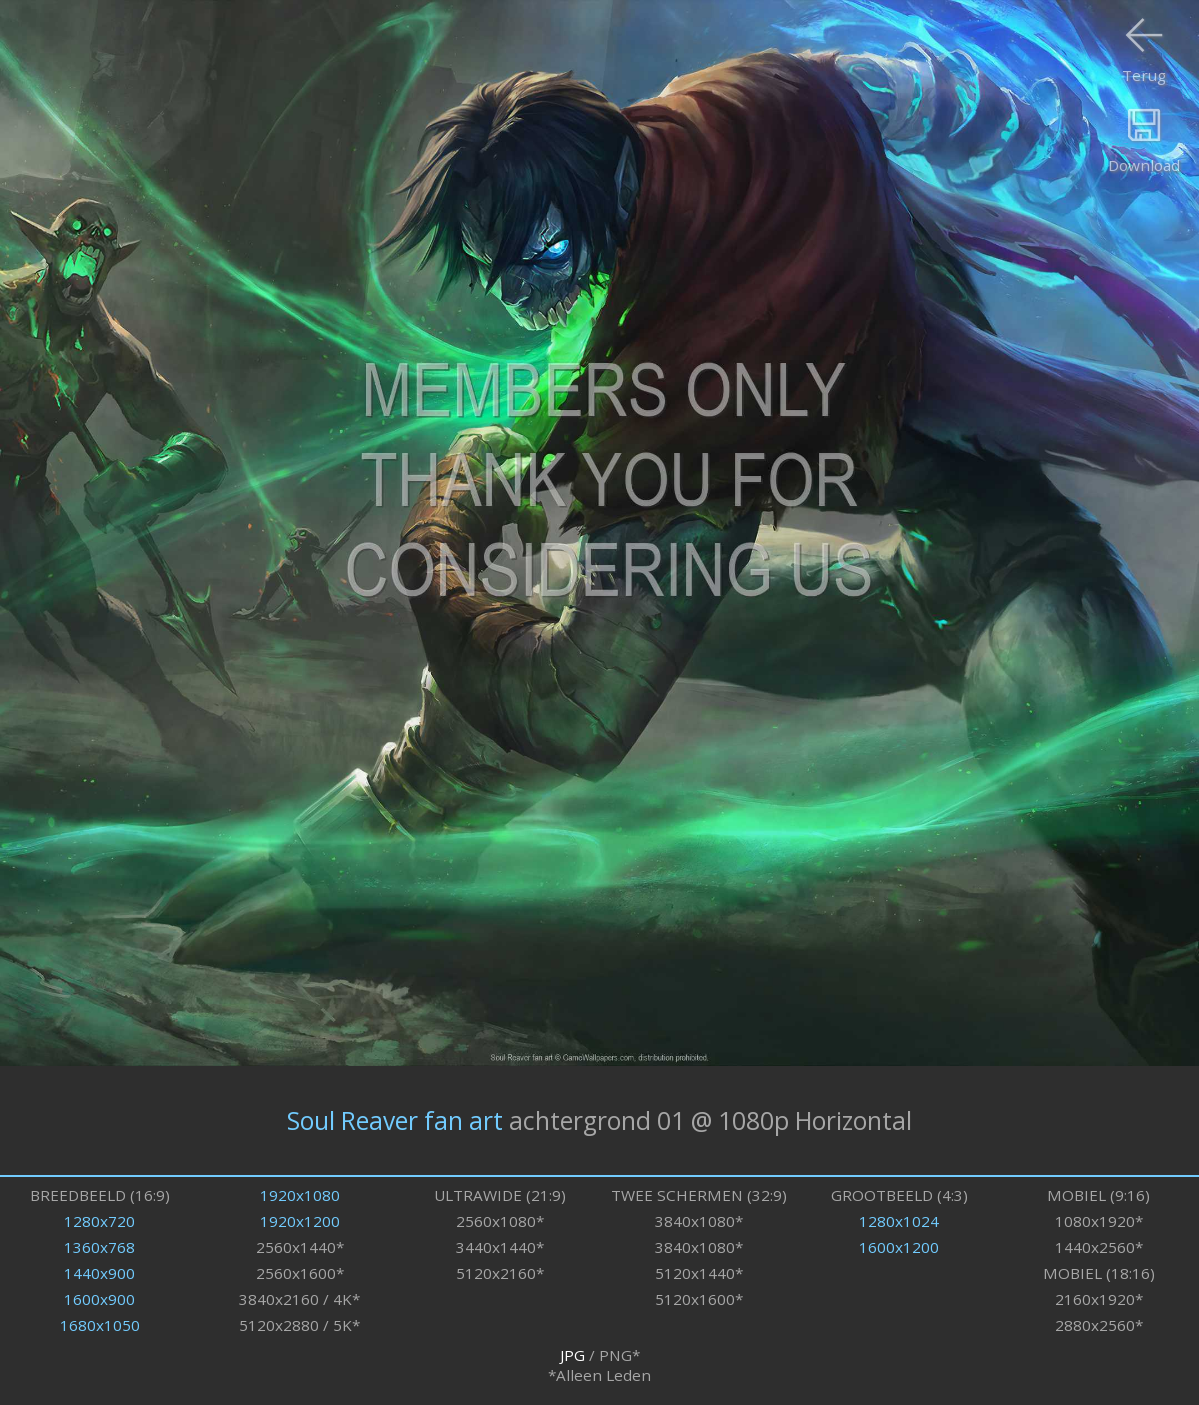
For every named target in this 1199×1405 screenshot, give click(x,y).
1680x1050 (100, 1325)
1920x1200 (300, 1221)
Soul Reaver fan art (395, 1120)
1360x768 (99, 1247)
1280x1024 (899, 1221)
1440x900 (99, 1273)
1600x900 (99, 1299)
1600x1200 (899, 1247)
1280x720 (99, 1221)
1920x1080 (300, 1195)
